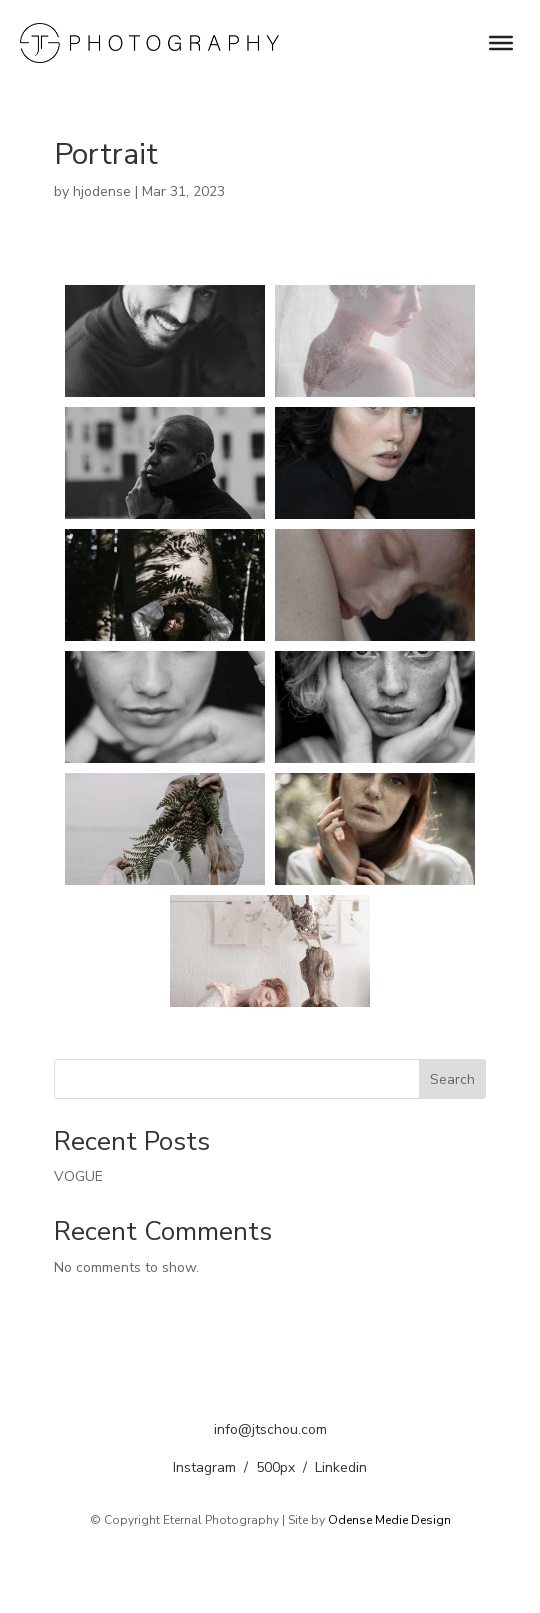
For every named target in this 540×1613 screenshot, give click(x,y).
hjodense (102, 191)
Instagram (204, 1467)
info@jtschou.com (270, 1429)
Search (452, 1079)
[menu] (501, 43)
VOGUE (78, 1176)
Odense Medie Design (389, 1520)
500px (275, 1467)
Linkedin (341, 1467)
